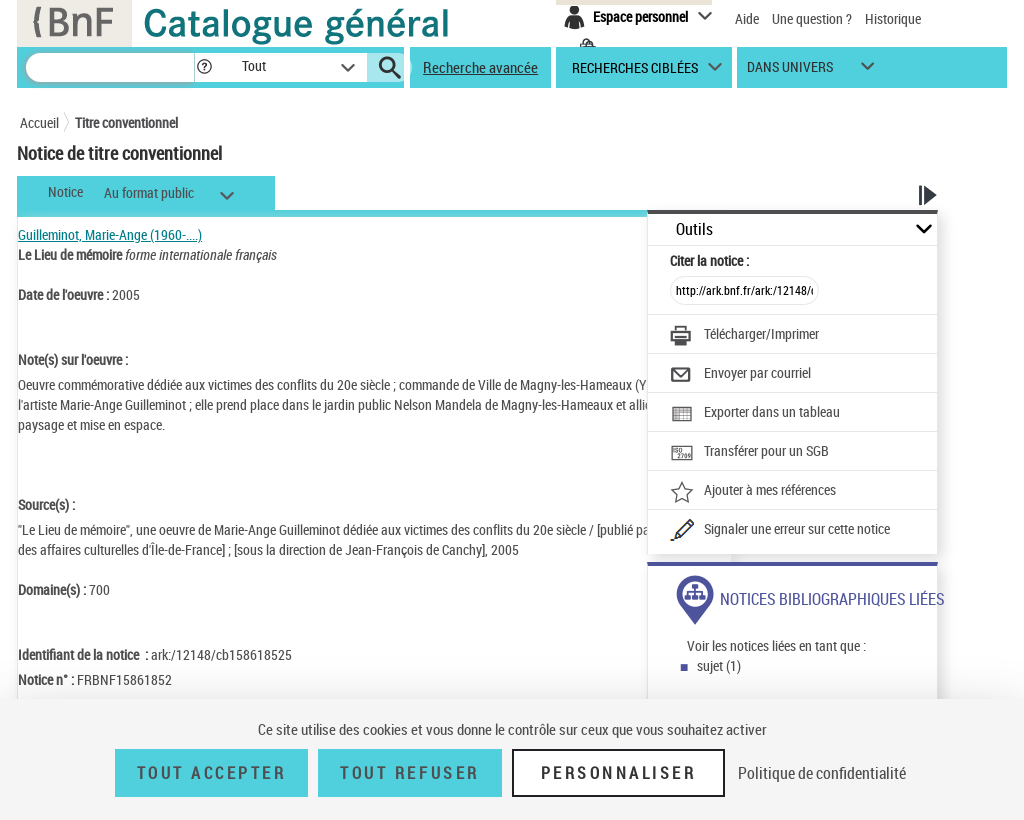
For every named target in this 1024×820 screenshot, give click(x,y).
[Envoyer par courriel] (740, 375)
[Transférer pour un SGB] (749, 453)
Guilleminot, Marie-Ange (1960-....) (110, 234)
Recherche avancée (480, 67)
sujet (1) (719, 665)
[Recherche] (110, 67)
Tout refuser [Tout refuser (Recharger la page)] (409, 773)
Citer (709, 260)
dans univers (790, 71)
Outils (694, 229)
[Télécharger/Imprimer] (744, 336)
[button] (204, 67)
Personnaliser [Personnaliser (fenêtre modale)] (619, 773)
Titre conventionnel (126, 122)
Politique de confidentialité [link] (822, 773)
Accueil (39, 122)
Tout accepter (212, 773)
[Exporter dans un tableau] (755, 414)
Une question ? (812, 18)
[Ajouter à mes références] (753, 492)
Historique (893, 18)
